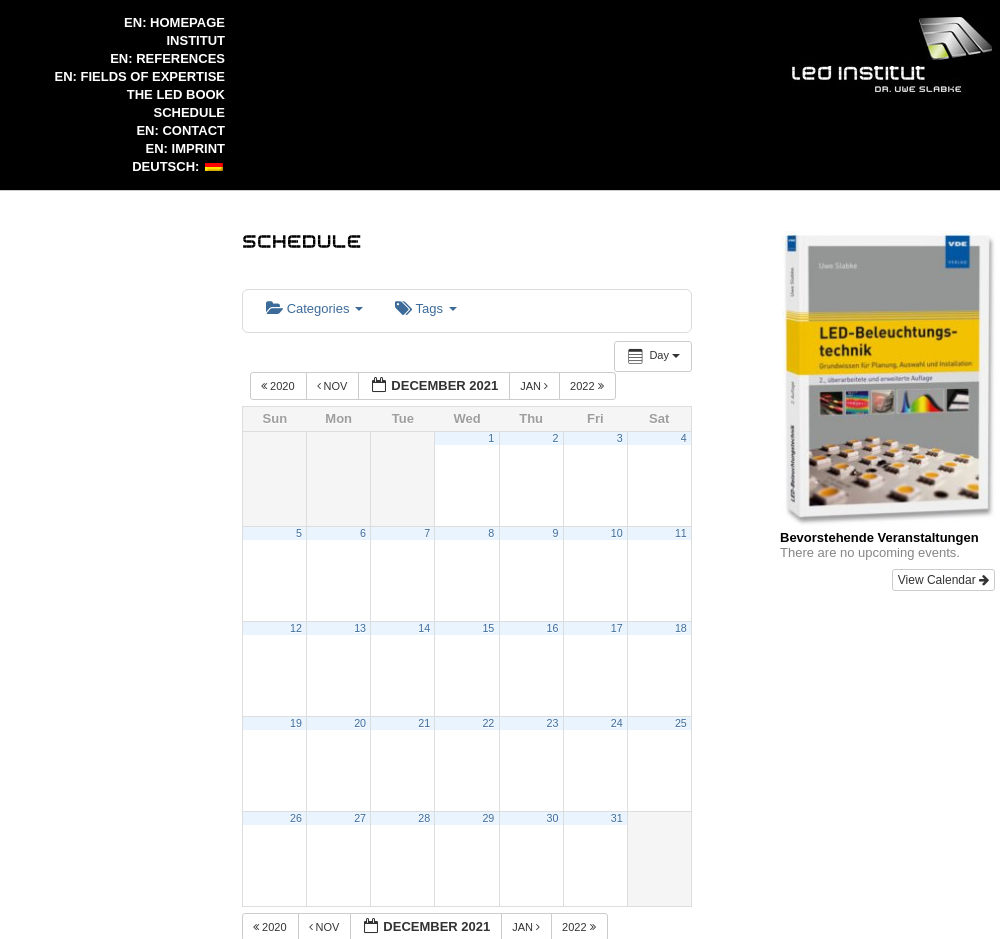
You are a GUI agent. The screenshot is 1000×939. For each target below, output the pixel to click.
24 (617, 723)
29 (488, 818)
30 (553, 818)
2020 (279, 386)
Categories (314, 308)
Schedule (189, 112)
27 (360, 818)
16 (553, 628)
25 (681, 723)
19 (296, 723)
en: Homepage (174, 22)
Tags (425, 308)
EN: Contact (180, 130)
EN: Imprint (185, 148)
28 (424, 818)
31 (617, 818)
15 (488, 628)
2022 (588, 386)
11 (681, 533)
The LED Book (176, 94)
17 (617, 628)
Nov (334, 386)
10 (617, 533)
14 (424, 628)
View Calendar (943, 580)
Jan (535, 386)
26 (296, 818)
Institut (196, 40)
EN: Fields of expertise (140, 76)
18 (681, 628)
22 (488, 723)
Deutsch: (177, 166)
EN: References (167, 58)
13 (360, 628)
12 (296, 628)
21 (424, 723)
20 (360, 723)
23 (553, 723)
